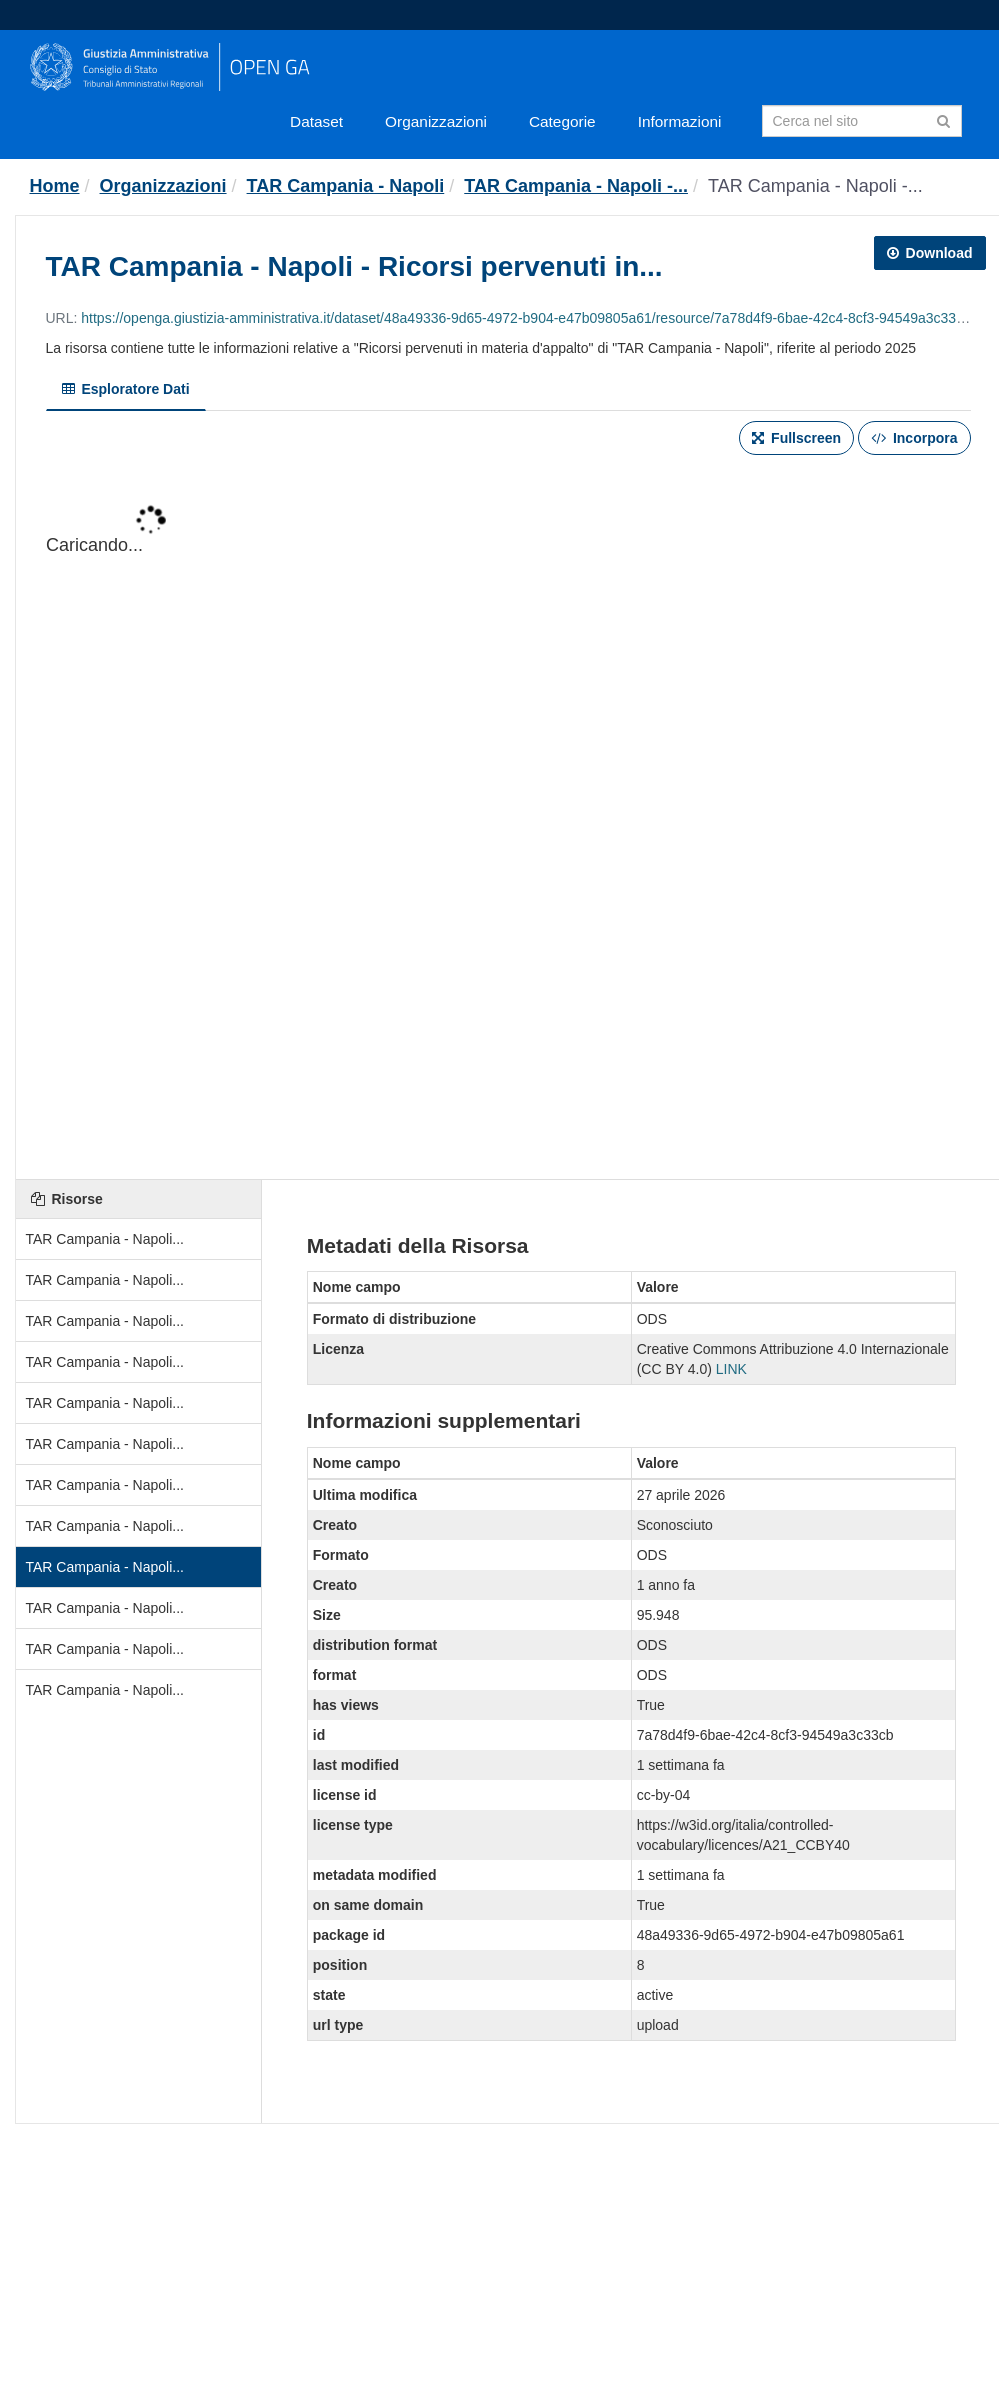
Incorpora (914, 438)
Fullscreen (796, 438)
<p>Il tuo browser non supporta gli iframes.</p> (508, 819)
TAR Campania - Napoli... (105, 1239)
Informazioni (680, 121)
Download (930, 253)
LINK (731, 1369)
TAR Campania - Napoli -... (576, 186)
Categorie (562, 121)
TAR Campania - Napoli (346, 186)
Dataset (316, 121)
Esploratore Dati (126, 389)
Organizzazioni (436, 121)
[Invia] (943, 119)
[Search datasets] (862, 121)
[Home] (55, 186)
